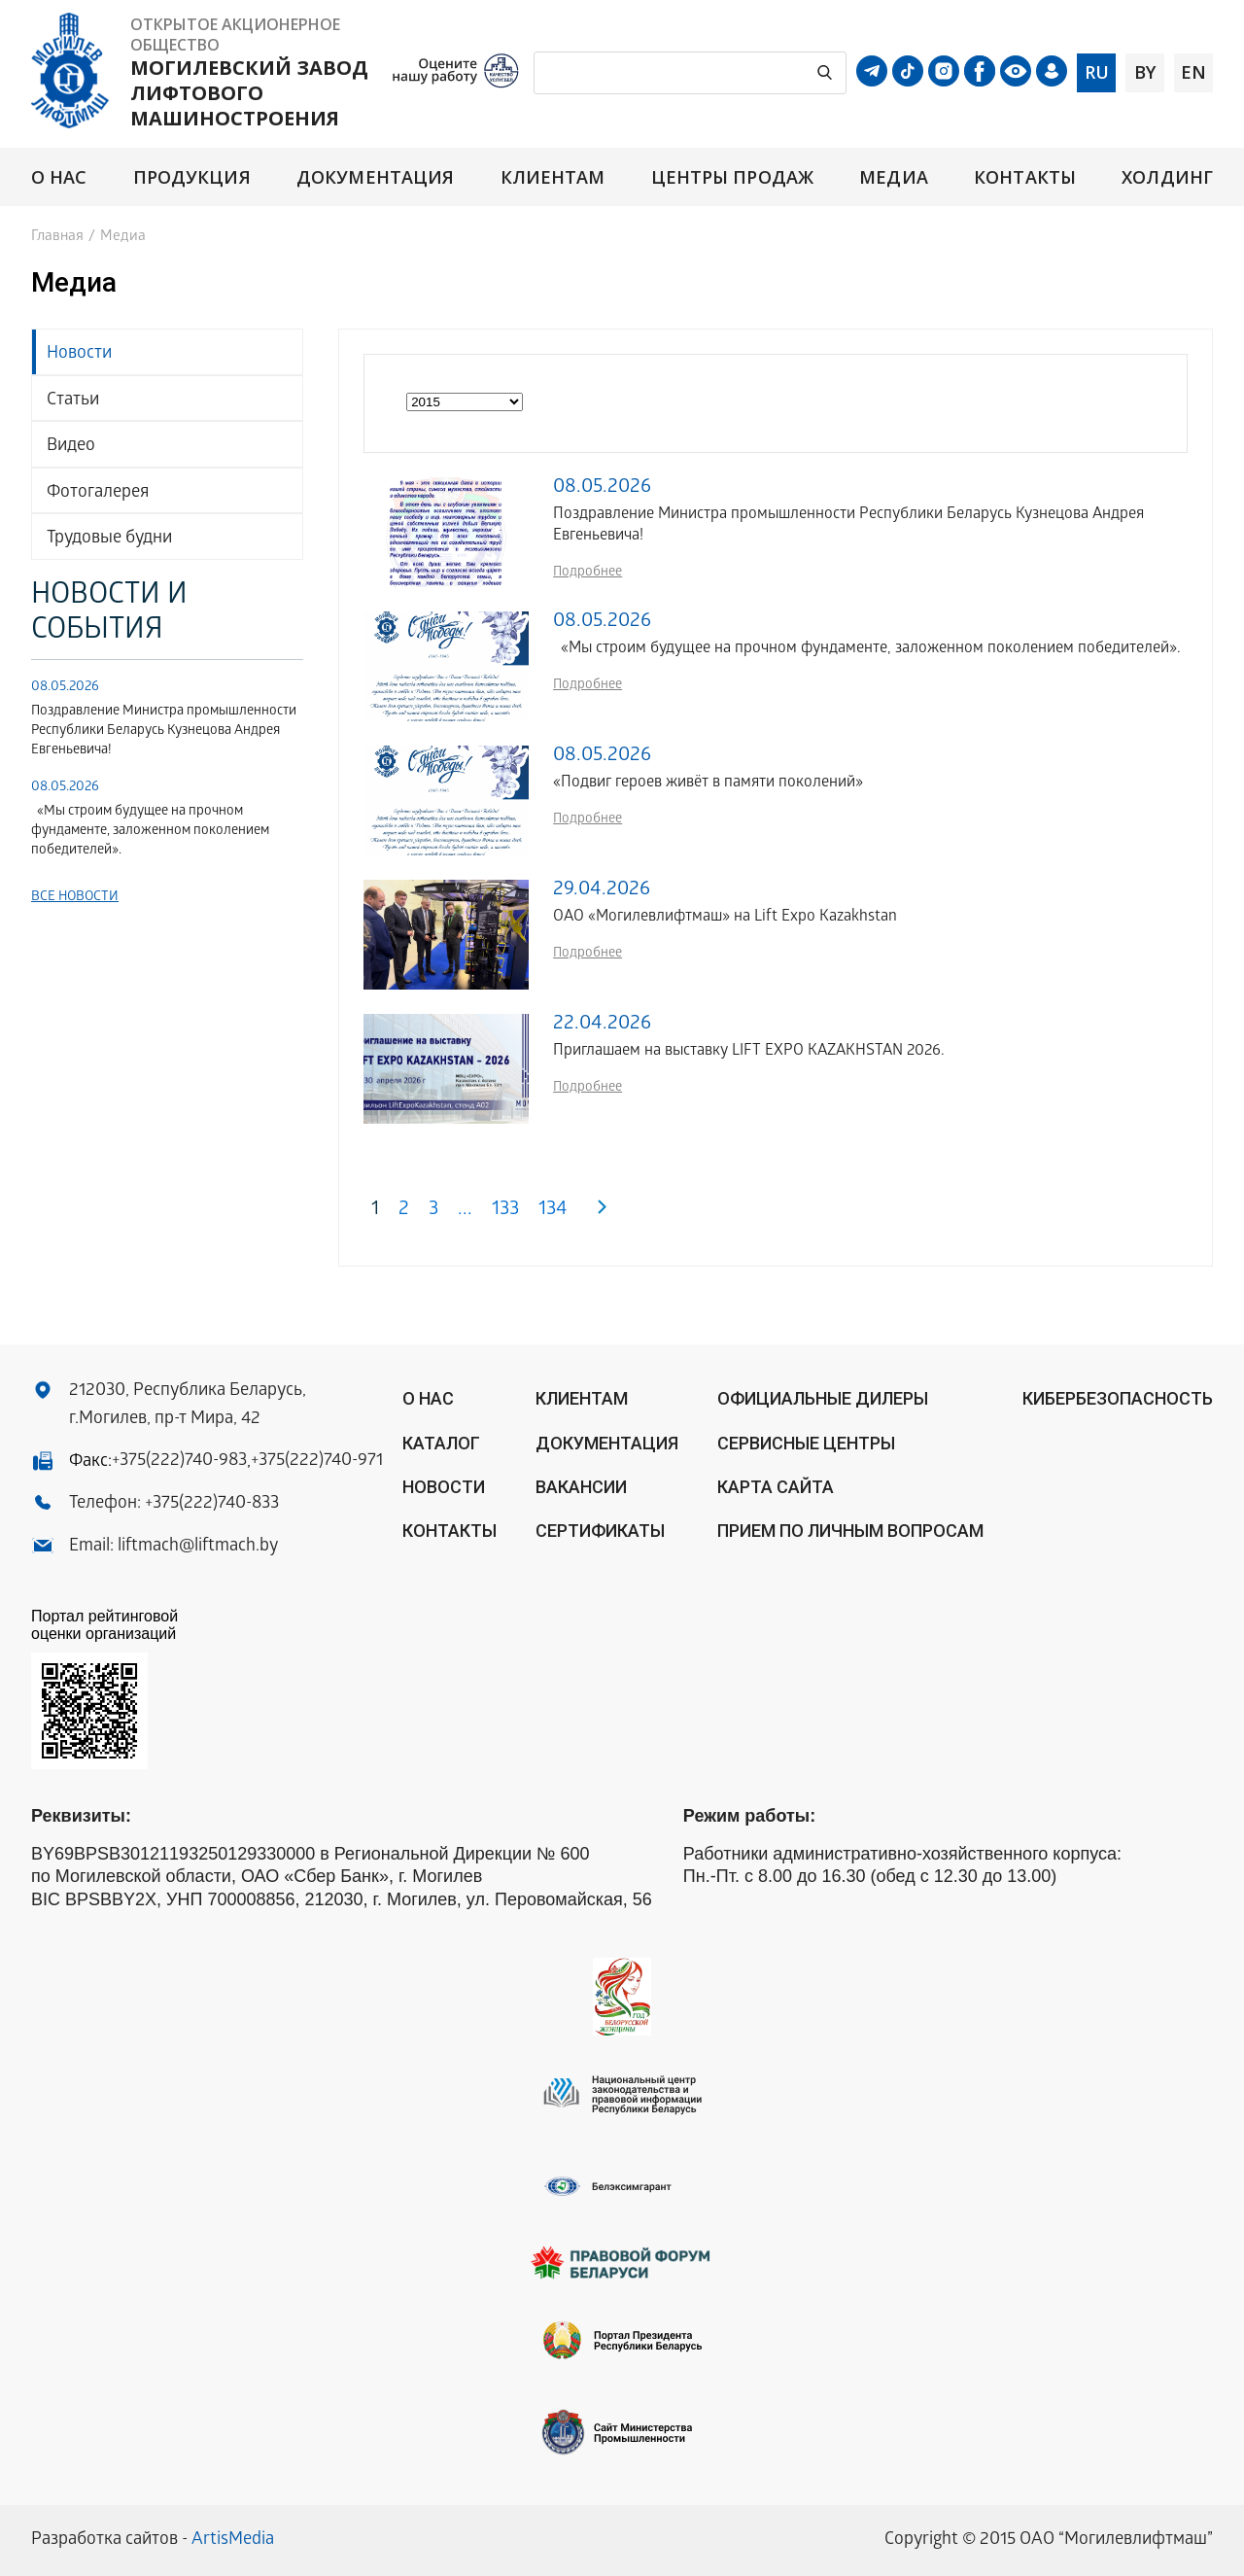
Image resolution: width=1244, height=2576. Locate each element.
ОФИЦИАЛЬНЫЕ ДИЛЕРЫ (822, 1398)
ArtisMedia (232, 2540)
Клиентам (553, 177)
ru (1097, 72)
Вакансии (581, 1487)
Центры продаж (732, 177)
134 (553, 1211)
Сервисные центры (806, 1443)
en (1193, 72)
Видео (71, 446)
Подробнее (587, 573)
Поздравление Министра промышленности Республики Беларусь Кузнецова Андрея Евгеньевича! (163, 731)
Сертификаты (600, 1530)
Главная (57, 237)
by (1145, 72)
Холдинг (1167, 177)
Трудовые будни (109, 539)
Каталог (441, 1443)
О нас (58, 177)
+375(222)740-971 (317, 1461)
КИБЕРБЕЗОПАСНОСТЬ (1117, 1398)
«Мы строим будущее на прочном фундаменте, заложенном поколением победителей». (150, 831)
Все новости (75, 897)
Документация (375, 177)
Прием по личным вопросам (850, 1530)
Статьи (73, 401)
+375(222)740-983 (179, 1461)
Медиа (893, 177)
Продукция (192, 177)
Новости (79, 354)
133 (505, 1211)
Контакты (1025, 177)
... (465, 1211)
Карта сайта (775, 1487)
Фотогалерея (98, 493)
